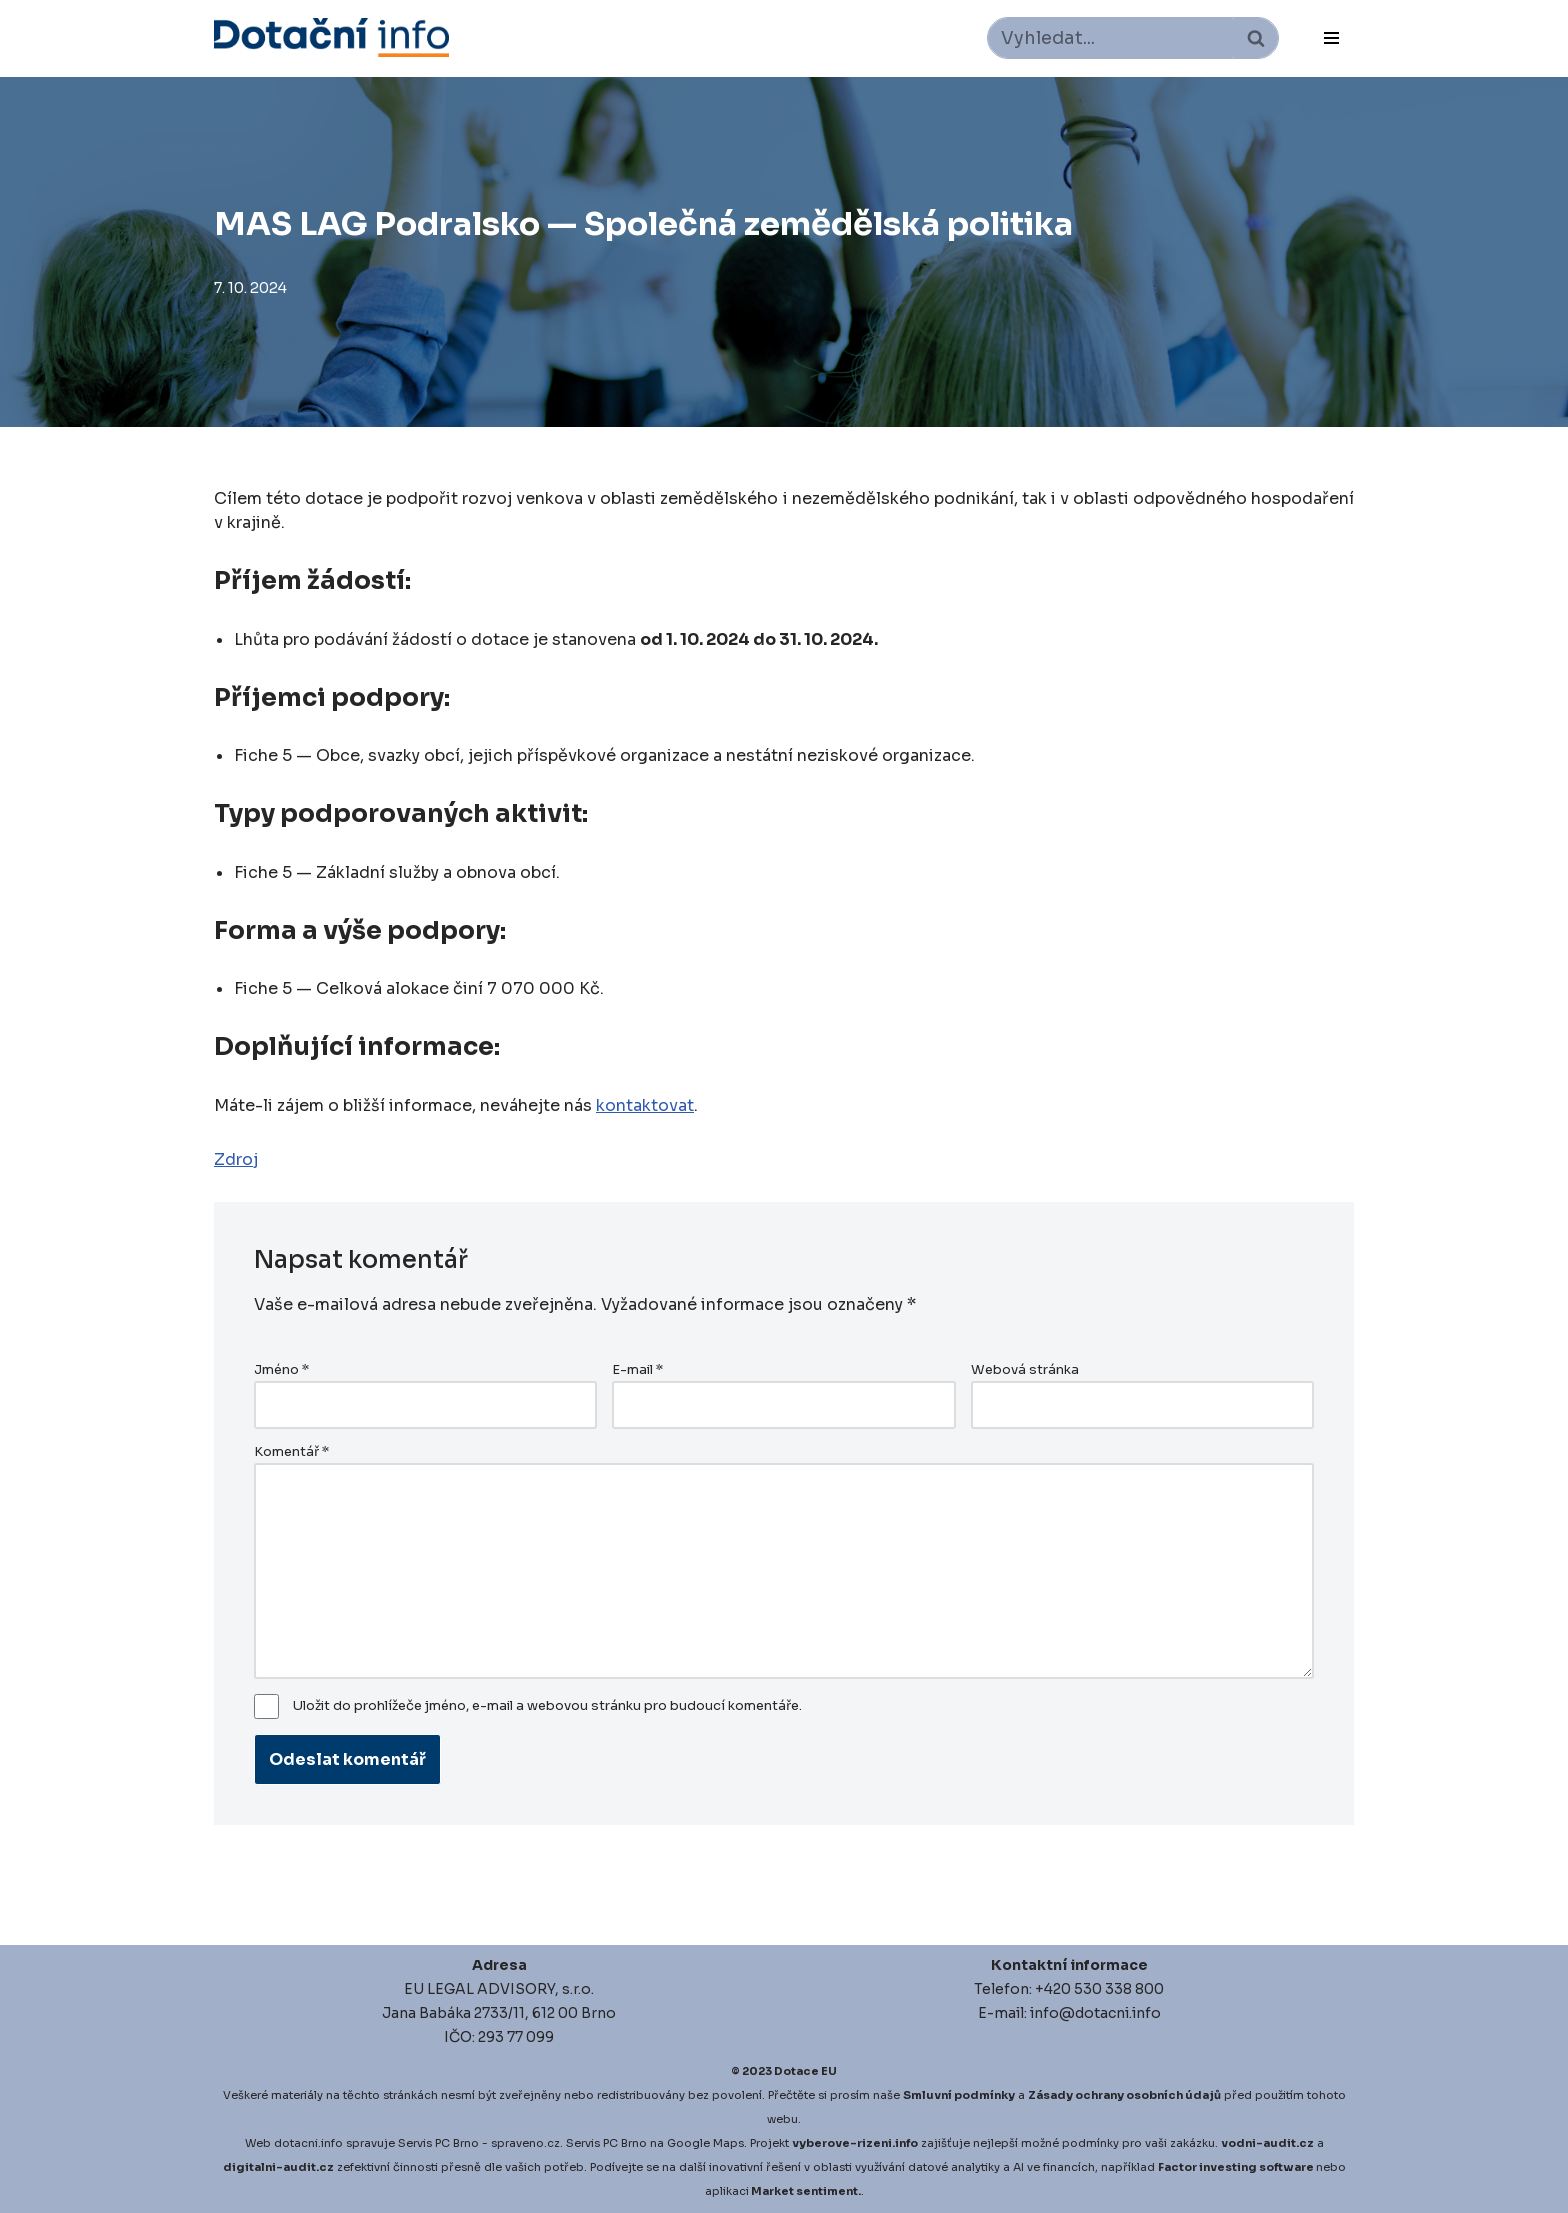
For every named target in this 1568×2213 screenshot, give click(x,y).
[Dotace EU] (331, 37)
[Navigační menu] (1331, 38)
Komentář (291, 1452)
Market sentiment (804, 2191)
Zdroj (236, 1159)
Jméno (281, 1370)
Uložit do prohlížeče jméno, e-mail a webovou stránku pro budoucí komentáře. (547, 1706)
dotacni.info (308, 2143)
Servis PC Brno (438, 2143)
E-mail (637, 1370)
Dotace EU (805, 2071)
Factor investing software (1236, 2167)
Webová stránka (1025, 1370)
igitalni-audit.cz (283, 2167)
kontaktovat (645, 1105)
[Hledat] (1110, 38)
